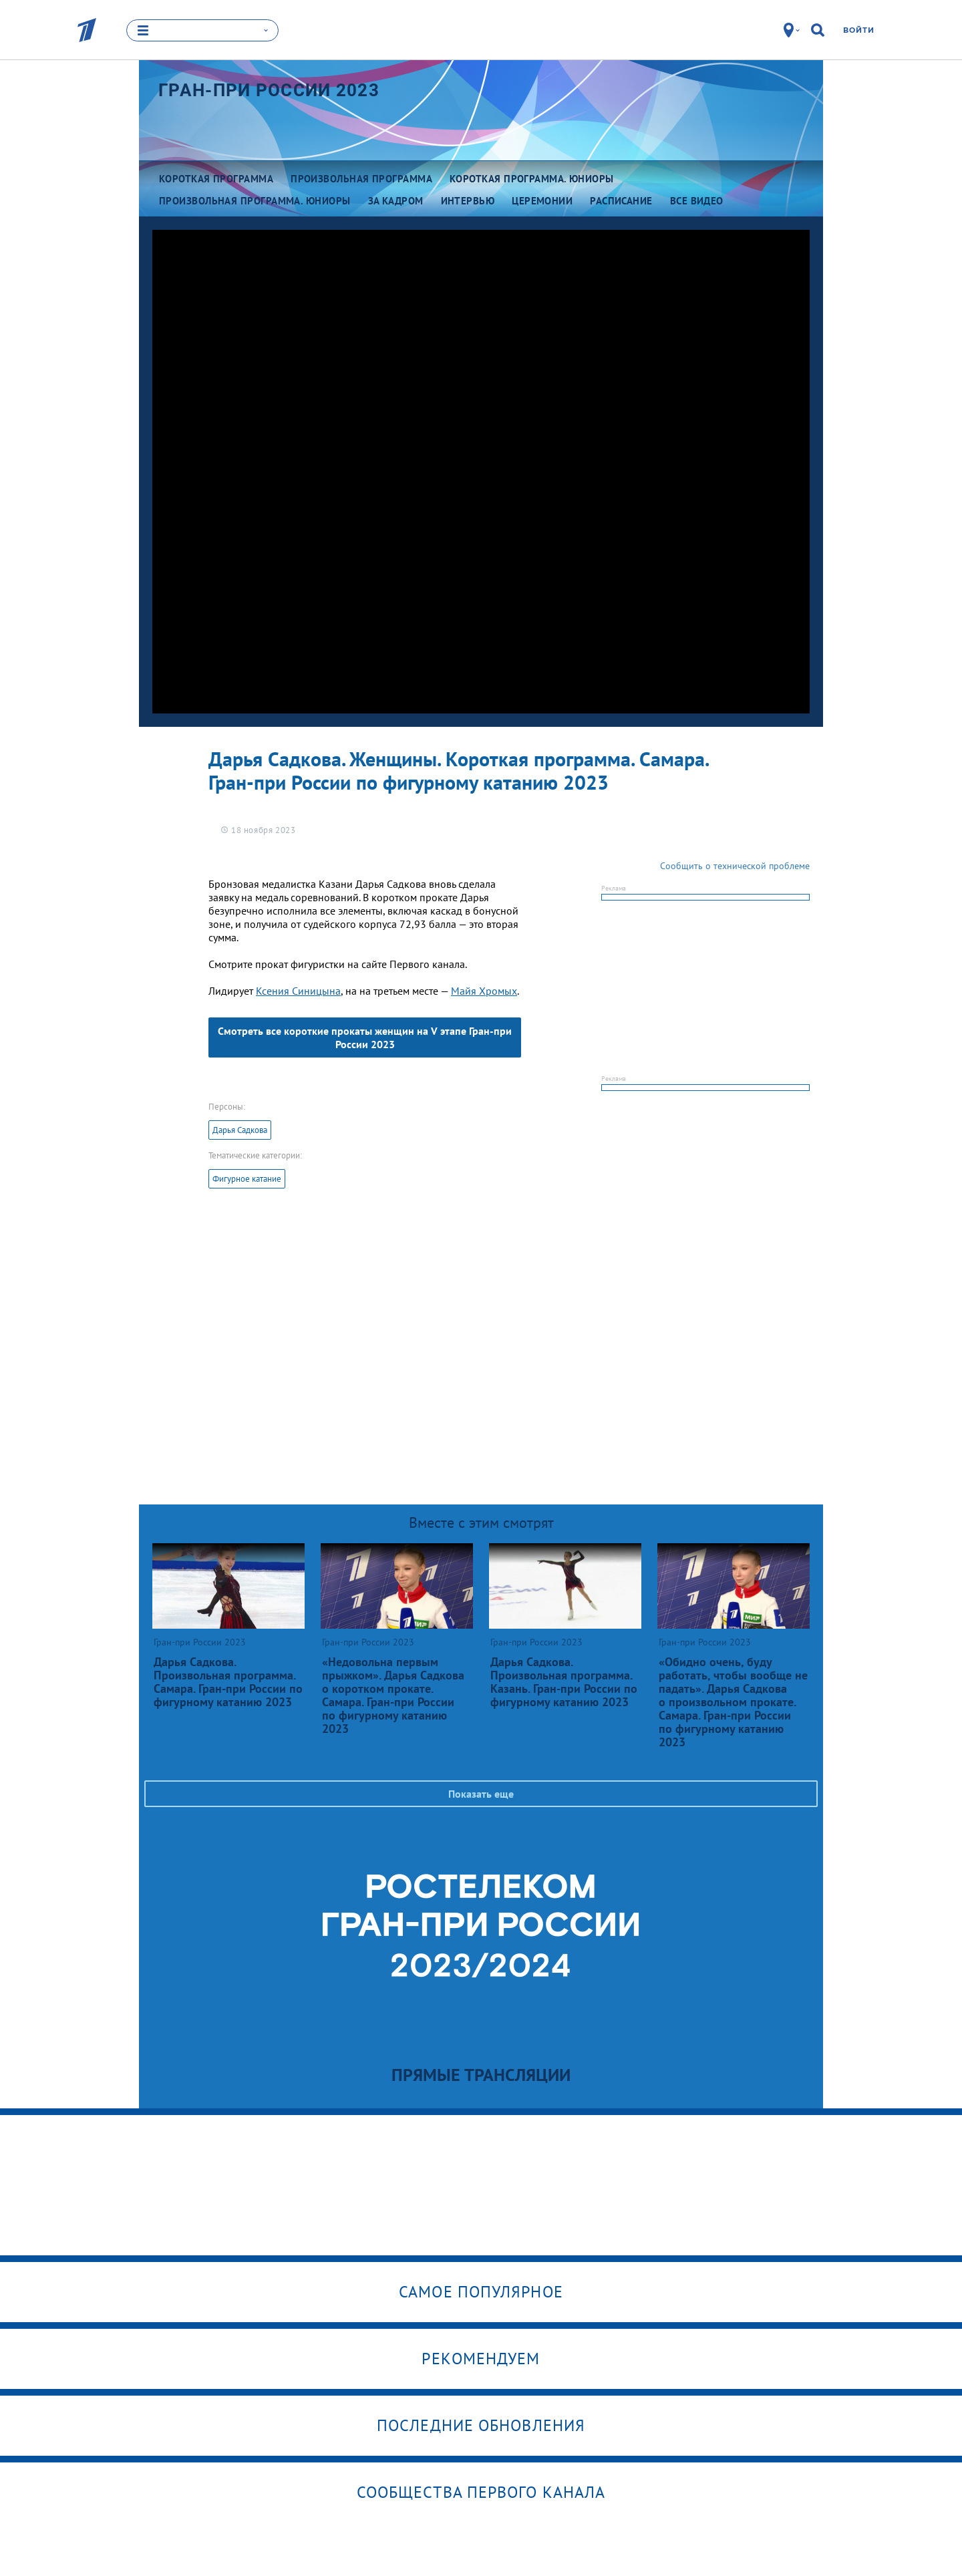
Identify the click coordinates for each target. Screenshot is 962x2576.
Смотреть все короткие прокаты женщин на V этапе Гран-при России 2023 (365, 1037)
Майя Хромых (484, 990)
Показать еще (481, 1793)
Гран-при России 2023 (268, 90)
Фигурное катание (246, 1178)
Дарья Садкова (239, 1130)
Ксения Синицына (298, 990)
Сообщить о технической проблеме (735, 866)
